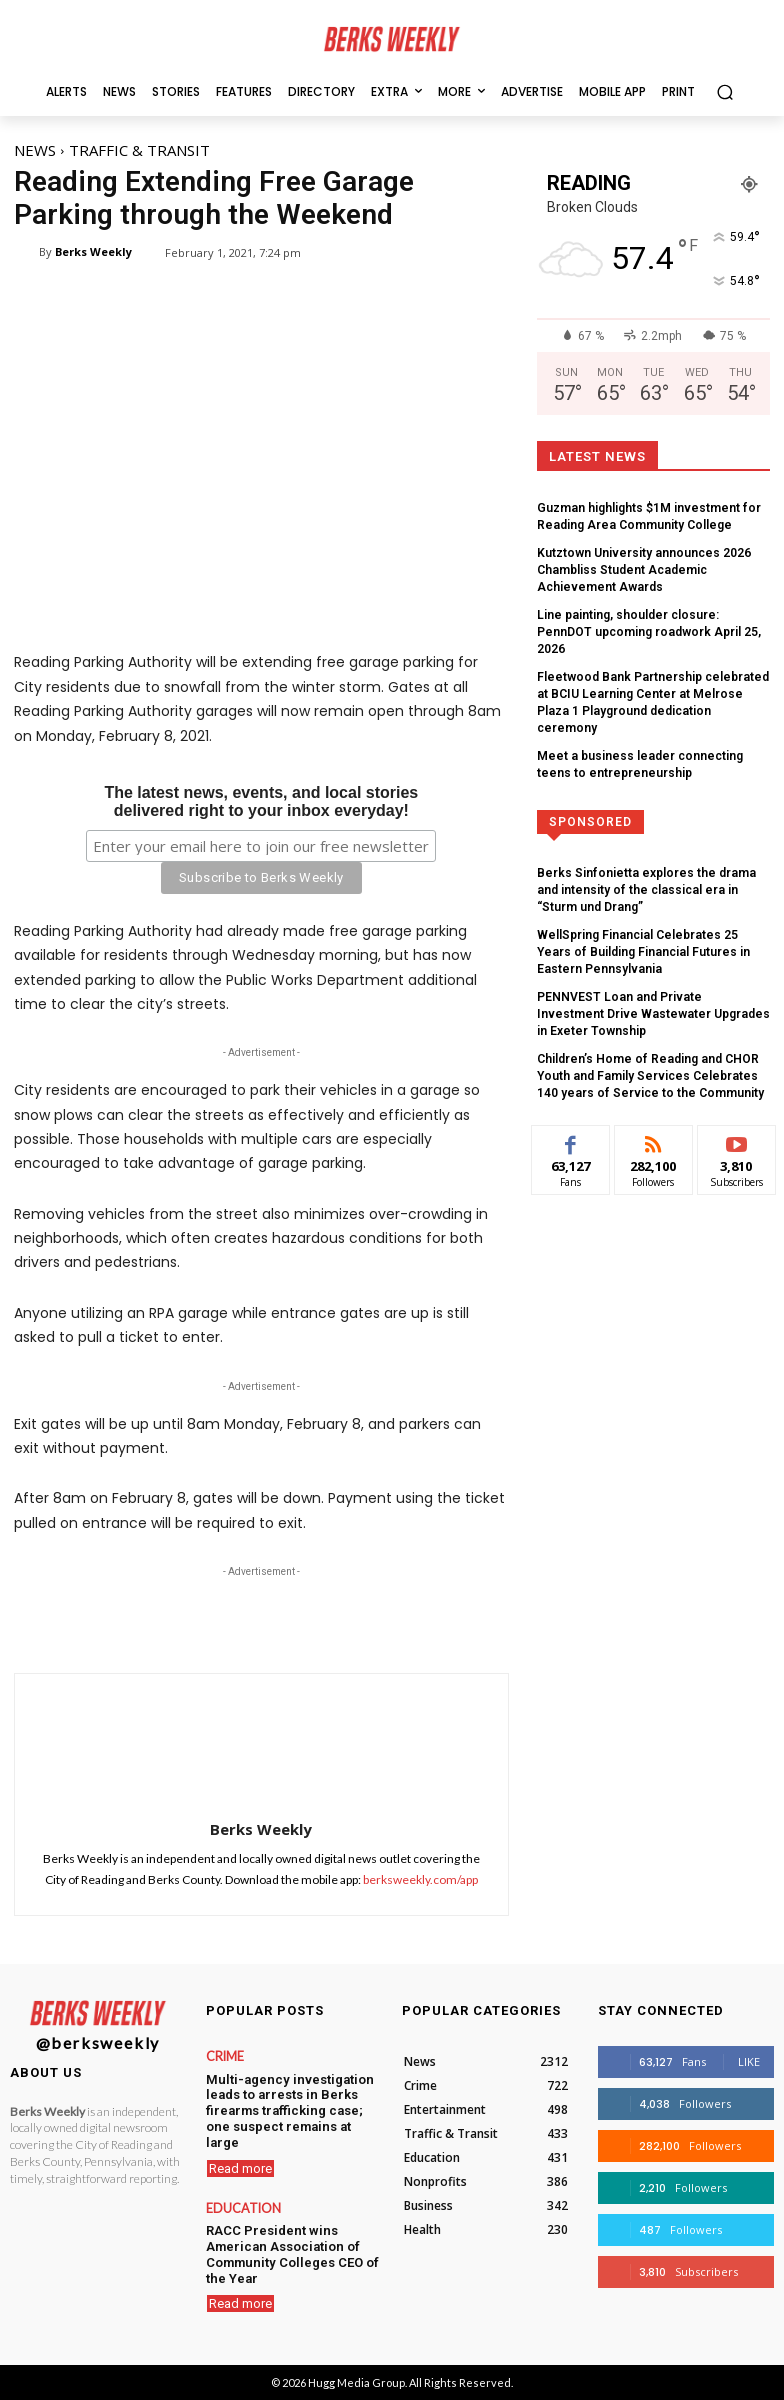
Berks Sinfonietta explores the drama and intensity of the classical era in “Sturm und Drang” (646, 840)
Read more (240, 2146)
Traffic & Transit (139, 150)
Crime (224, 2057)
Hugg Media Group (356, 2382)
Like (749, 2061)
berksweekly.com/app (420, 1879)
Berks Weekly (93, 251)
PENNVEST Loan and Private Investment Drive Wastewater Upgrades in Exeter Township (640, 957)
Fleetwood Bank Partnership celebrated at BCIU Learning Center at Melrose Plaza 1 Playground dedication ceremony (644, 667)
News (35, 150)
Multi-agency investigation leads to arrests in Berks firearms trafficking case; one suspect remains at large (289, 2099)
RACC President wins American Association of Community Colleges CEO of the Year (286, 2229)
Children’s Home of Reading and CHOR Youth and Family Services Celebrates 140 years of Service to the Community (644, 1015)
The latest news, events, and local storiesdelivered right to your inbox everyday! (261, 800)
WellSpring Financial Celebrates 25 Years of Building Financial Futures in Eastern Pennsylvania (650, 898)
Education (240, 2187)
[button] (724, 91)
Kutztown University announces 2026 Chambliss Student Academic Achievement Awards (647, 566)
